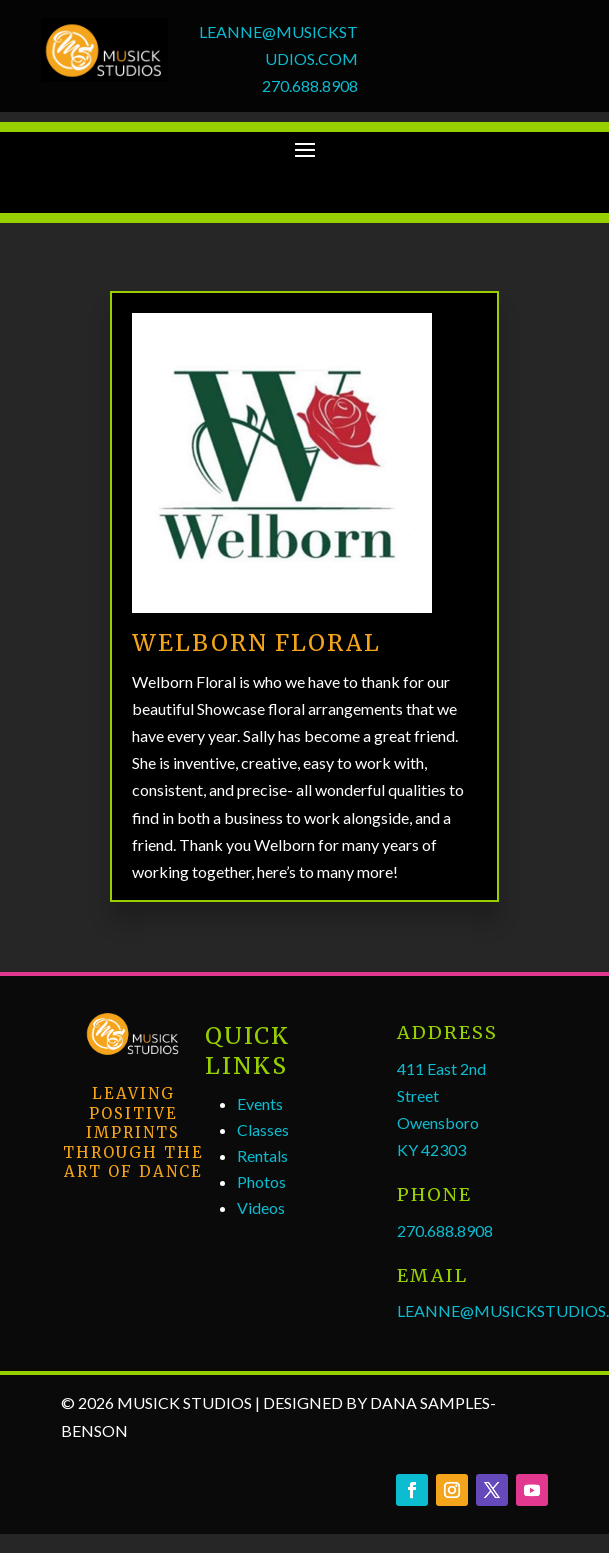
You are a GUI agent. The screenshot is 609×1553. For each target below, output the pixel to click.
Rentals (262, 1155)
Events (260, 1103)
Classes (263, 1129)
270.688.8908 (310, 85)
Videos (261, 1207)
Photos (261, 1181)
